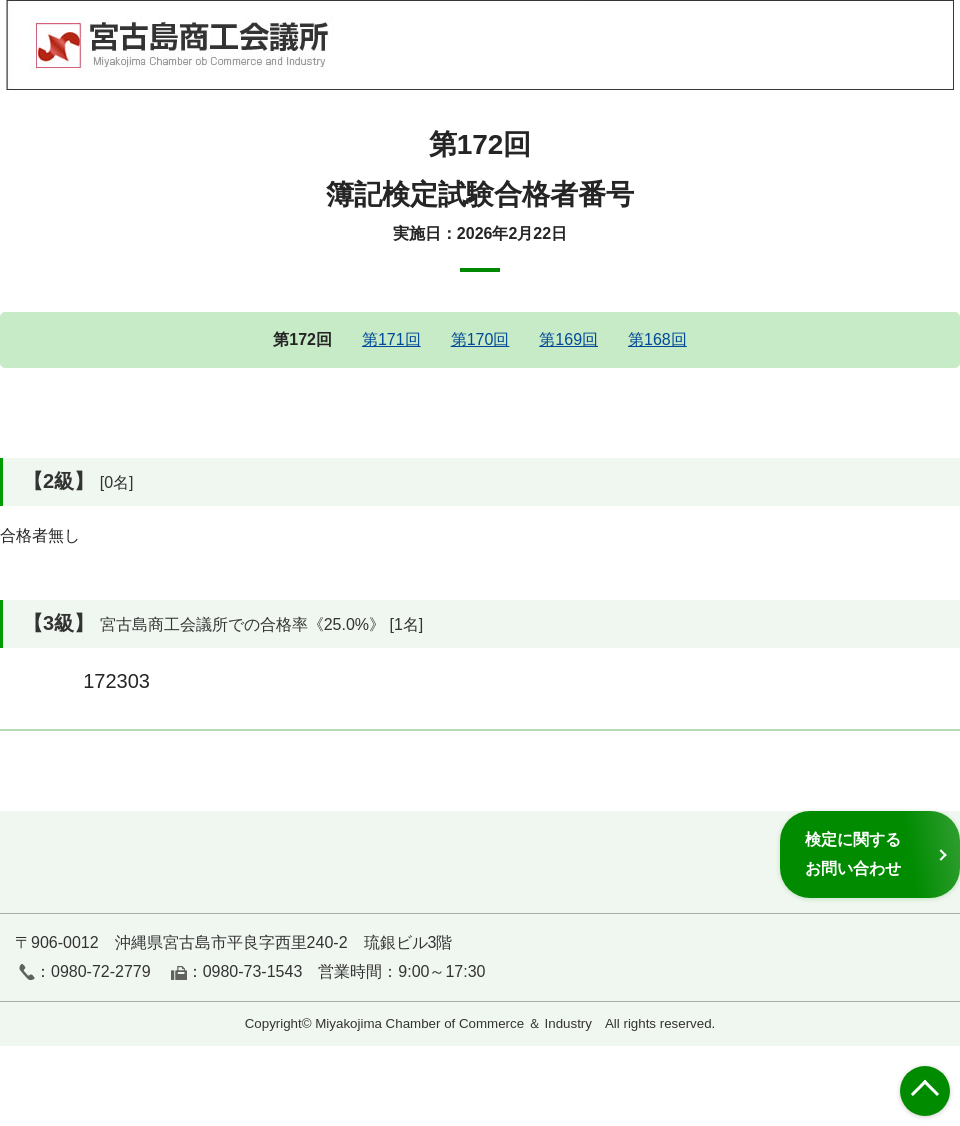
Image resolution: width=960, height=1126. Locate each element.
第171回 (391, 339)
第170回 (480, 339)
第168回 (657, 339)
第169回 (568, 339)
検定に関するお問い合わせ (853, 853)
